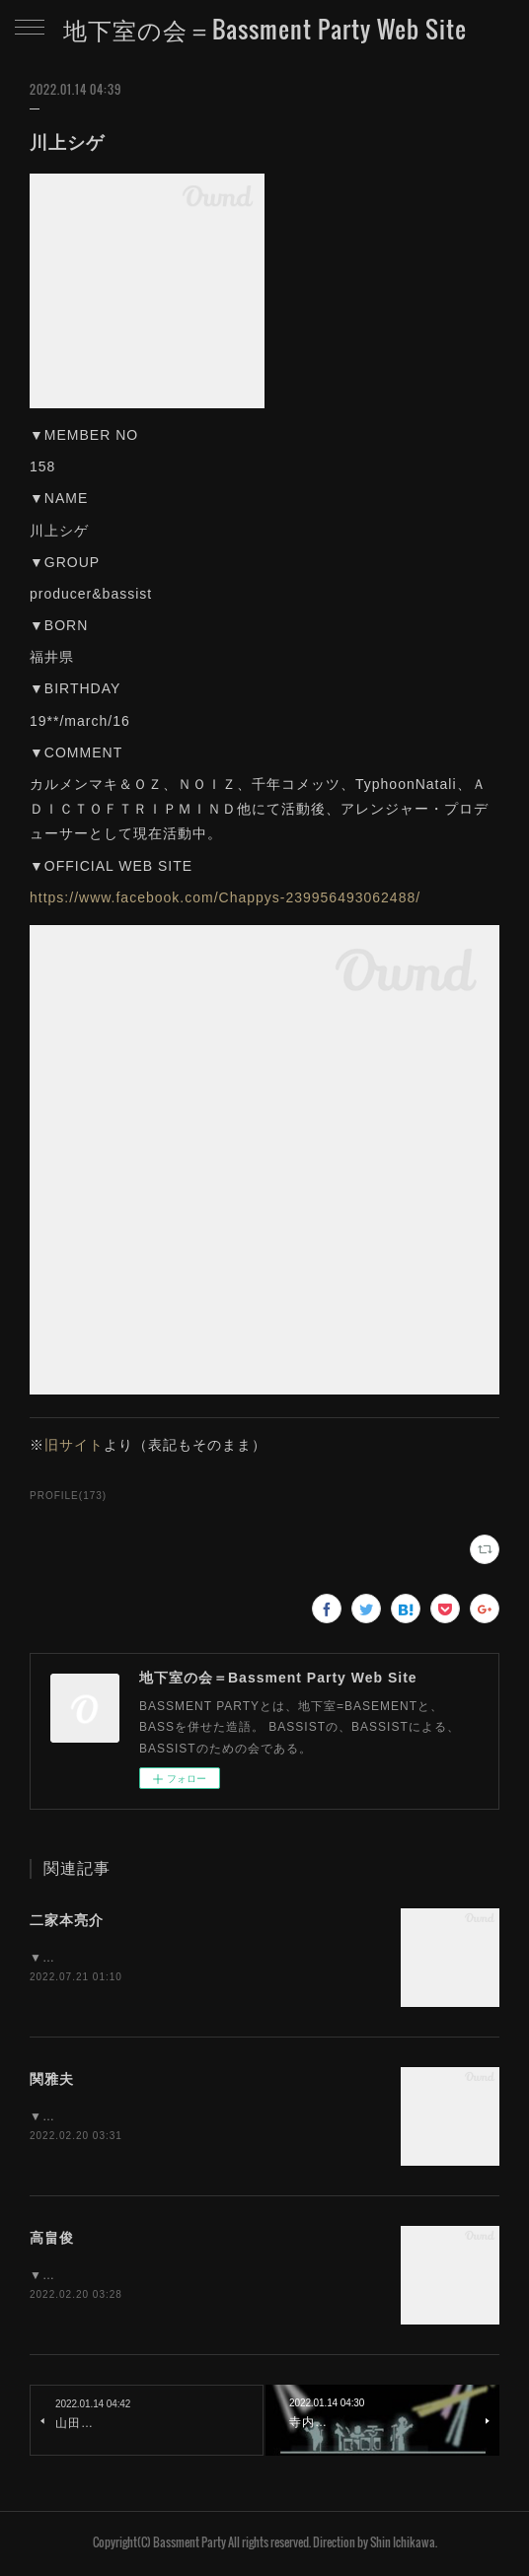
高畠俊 (52, 2240)
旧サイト (74, 1445)
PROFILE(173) (68, 1495)
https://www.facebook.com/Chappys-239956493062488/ (225, 897)
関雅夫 (52, 2080)
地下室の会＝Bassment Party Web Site (265, 28)
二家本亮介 (67, 1920)
